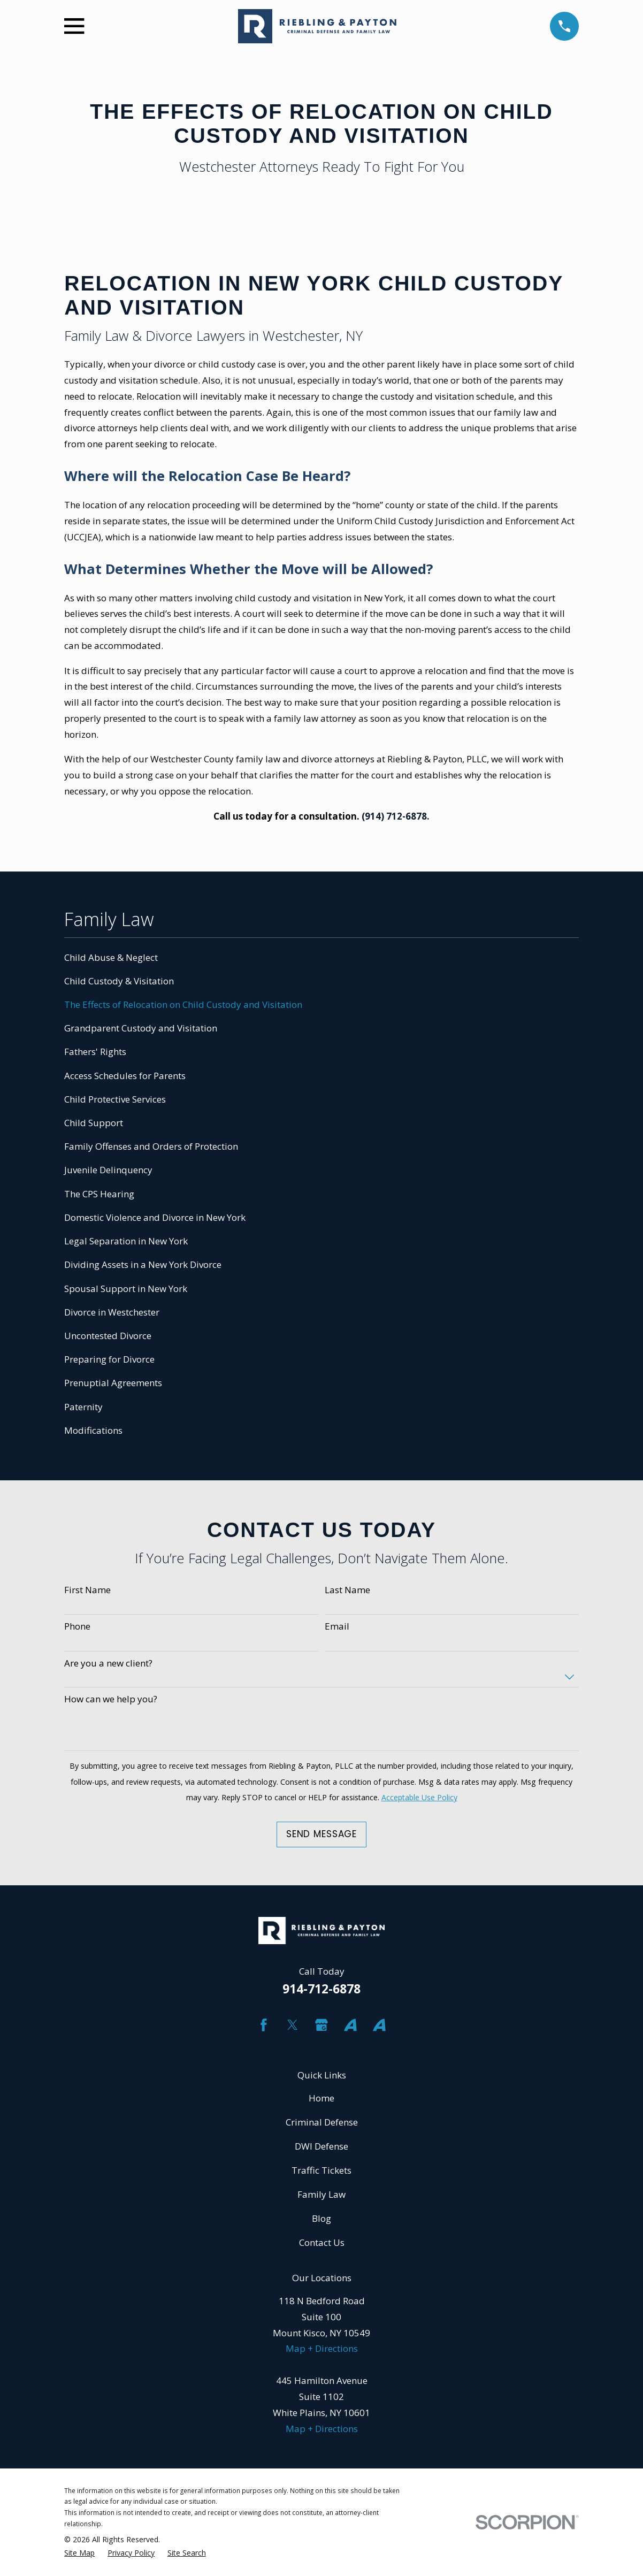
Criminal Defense (322, 2122)
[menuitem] (321, 957)
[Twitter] (292, 2025)
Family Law (321, 2194)
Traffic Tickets (321, 2170)
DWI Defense (321, 2146)
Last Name (347, 1590)
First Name (87, 1590)
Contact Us (322, 2242)
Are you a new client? (108, 1663)
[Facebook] (263, 2025)
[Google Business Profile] (321, 2025)
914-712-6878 (321, 1989)
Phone (77, 1626)
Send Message (321, 1834)
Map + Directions (322, 2348)
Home (321, 2098)
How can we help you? (110, 1699)
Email (337, 1626)
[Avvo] (350, 2025)
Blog (321, 2218)
